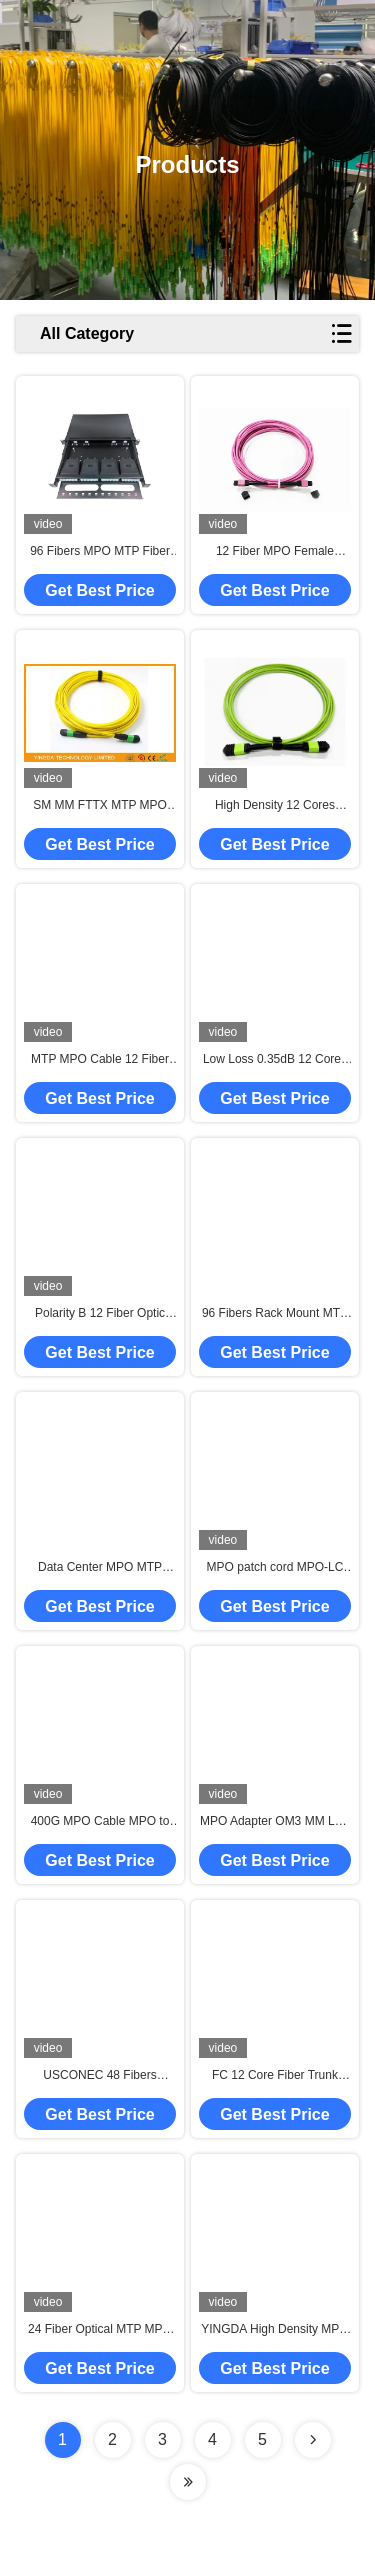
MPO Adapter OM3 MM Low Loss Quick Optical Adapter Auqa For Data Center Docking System (275, 1822)
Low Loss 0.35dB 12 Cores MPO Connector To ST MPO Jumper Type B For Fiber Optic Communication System (274, 1060)
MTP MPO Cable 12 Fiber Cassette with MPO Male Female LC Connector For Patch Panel (100, 1060)
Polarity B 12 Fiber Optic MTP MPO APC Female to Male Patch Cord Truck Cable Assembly (100, 1314)
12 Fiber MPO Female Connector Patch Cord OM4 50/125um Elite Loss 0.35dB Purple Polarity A (275, 552)
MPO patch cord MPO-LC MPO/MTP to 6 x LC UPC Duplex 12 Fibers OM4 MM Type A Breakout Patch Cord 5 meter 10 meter (275, 1568)
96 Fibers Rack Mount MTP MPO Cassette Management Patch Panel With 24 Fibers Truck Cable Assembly (274, 1314)
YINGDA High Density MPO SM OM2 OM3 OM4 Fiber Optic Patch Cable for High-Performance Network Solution (274, 2330)
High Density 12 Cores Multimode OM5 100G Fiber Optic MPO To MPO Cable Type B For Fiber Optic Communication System (275, 806)
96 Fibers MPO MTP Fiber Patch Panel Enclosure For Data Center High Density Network (100, 552)
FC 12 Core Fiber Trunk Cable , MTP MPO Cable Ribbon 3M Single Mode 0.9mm (275, 2076)
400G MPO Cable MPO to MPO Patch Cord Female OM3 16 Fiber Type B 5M (100, 1822)
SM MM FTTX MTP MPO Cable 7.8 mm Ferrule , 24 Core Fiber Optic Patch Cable (99, 806)
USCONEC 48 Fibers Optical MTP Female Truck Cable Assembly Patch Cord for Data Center (99, 2076)
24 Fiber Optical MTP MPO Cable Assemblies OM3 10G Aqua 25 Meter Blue (100, 2330)
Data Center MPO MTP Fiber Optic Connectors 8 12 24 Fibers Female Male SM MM (100, 1568)
